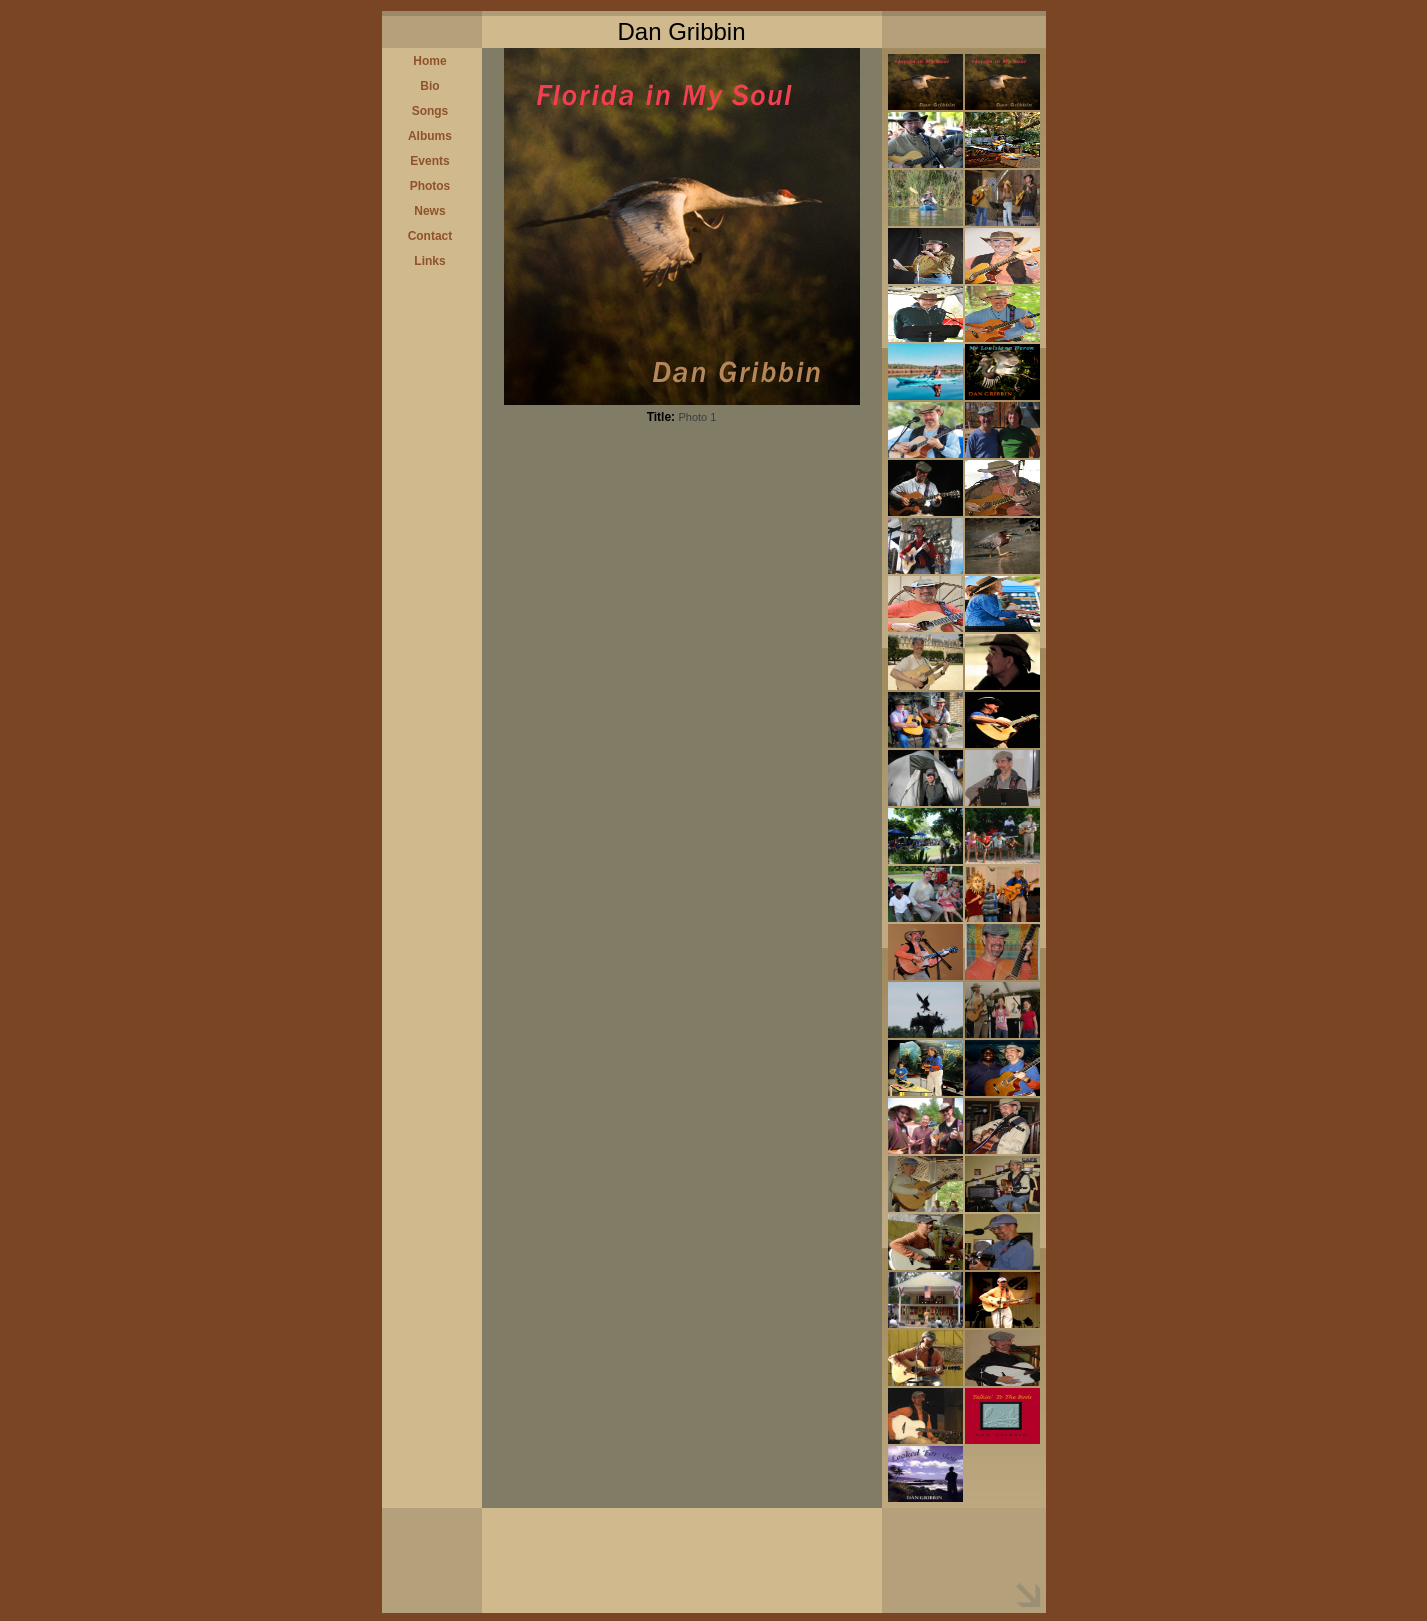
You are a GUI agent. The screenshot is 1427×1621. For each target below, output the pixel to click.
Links (429, 261)
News (429, 211)
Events (429, 161)
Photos (430, 186)
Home (429, 61)
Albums (430, 136)
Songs (430, 111)
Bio (429, 86)
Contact (430, 236)
